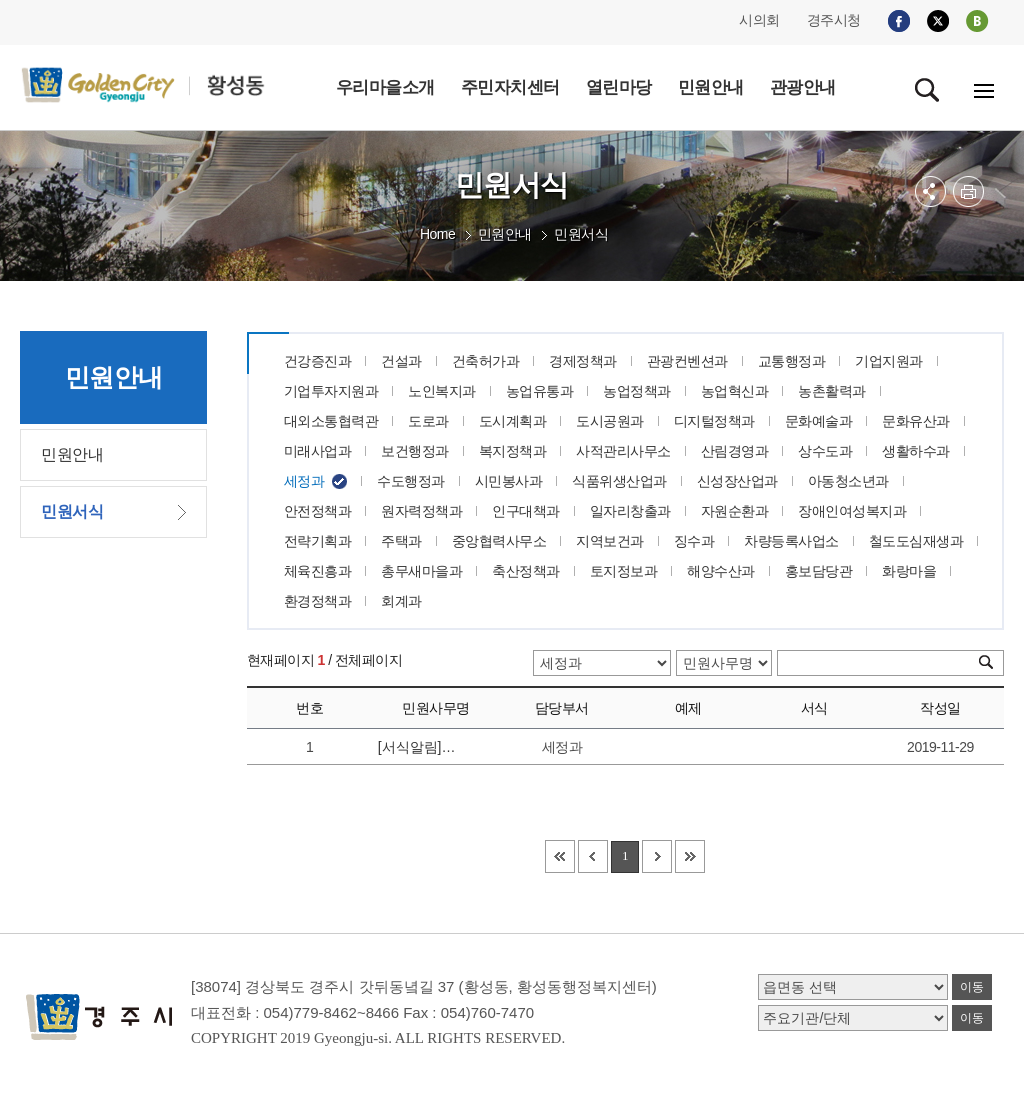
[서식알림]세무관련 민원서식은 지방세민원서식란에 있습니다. (423, 747)
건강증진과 (318, 361)
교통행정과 (792, 361)
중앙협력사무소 (499, 541)
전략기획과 (318, 541)
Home (437, 234)
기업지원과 (889, 361)
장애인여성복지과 (852, 511)
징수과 (694, 541)
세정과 (304, 481)
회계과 (401, 601)
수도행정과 (411, 481)
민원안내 (505, 234)
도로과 (428, 421)
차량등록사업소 (791, 541)
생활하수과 (916, 451)
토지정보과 (624, 571)
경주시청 (834, 20)
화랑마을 (909, 571)
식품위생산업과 (619, 481)
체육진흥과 (318, 571)
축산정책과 (526, 571)
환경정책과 (318, 601)
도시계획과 (513, 421)
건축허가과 (486, 361)
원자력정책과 (421, 511)
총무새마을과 (421, 571)
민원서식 (581, 234)
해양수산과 (721, 571)
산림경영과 (735, 451)
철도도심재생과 (916, 541)
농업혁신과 (735, 391)
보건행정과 (415, 451)
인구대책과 (526, 511)
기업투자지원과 (331, 391)
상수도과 (825, 451)
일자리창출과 (630, 511)
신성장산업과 (737, 481)
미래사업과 (318, 451)
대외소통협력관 (331, 421)
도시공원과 (610, 421)
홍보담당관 (819, 571)
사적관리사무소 (623, 451)
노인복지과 (442, 391)
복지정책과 (513, 451)
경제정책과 (583, 361)
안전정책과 (318, 511)
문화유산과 (916, 421)
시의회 (759, 20)
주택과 (401, 541)
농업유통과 (540, 391)
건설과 (401, 361)
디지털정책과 (714, 421)
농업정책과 (637, 391)
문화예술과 (819, 421)
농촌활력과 (832, 391)
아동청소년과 (848, 481)
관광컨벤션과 (687, 361)
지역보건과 (610, 541)
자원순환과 (735, 511)
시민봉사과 (509, 481)
